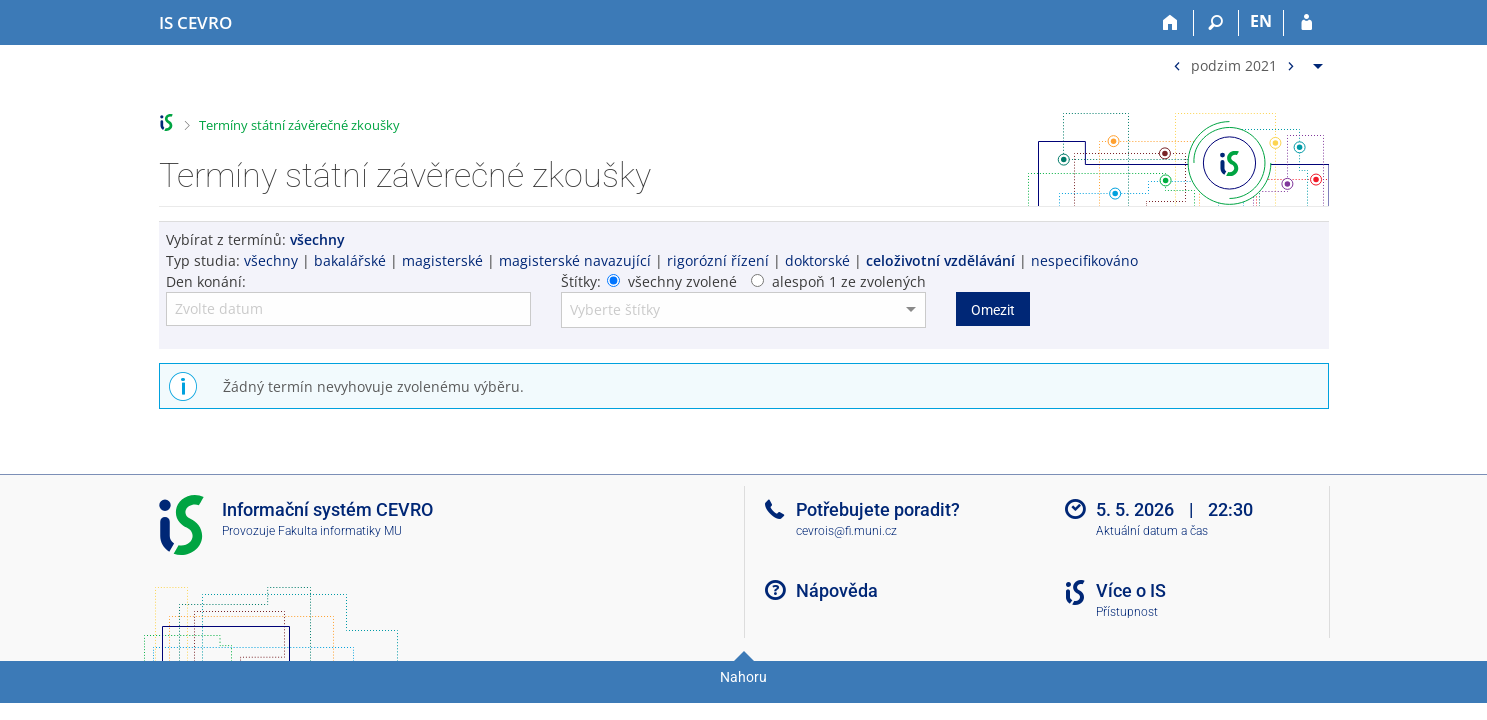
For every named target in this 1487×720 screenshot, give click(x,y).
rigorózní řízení (718, 260)
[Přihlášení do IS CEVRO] (1306, 23)
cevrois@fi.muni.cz (846, 531)
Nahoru (743, 677)
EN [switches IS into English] (1261, 21)
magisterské (442, 260)
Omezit (993, 310)
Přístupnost (1127, 612)
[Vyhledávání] (1216, 23)
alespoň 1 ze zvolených (849, 281)
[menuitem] (1245, 61)
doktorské (817, 260)
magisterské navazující (575, 260)
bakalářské (350, 260)
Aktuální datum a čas (1152, 531)
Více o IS (1131, 590)
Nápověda (837, 590)
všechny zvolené (682, 281)
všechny (271, 260)
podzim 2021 (1234, 64)
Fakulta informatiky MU (340, 531)
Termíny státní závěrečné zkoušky (299, 125)
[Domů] (1171, 23)
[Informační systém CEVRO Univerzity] (195, 23)
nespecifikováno (1084, 260)
